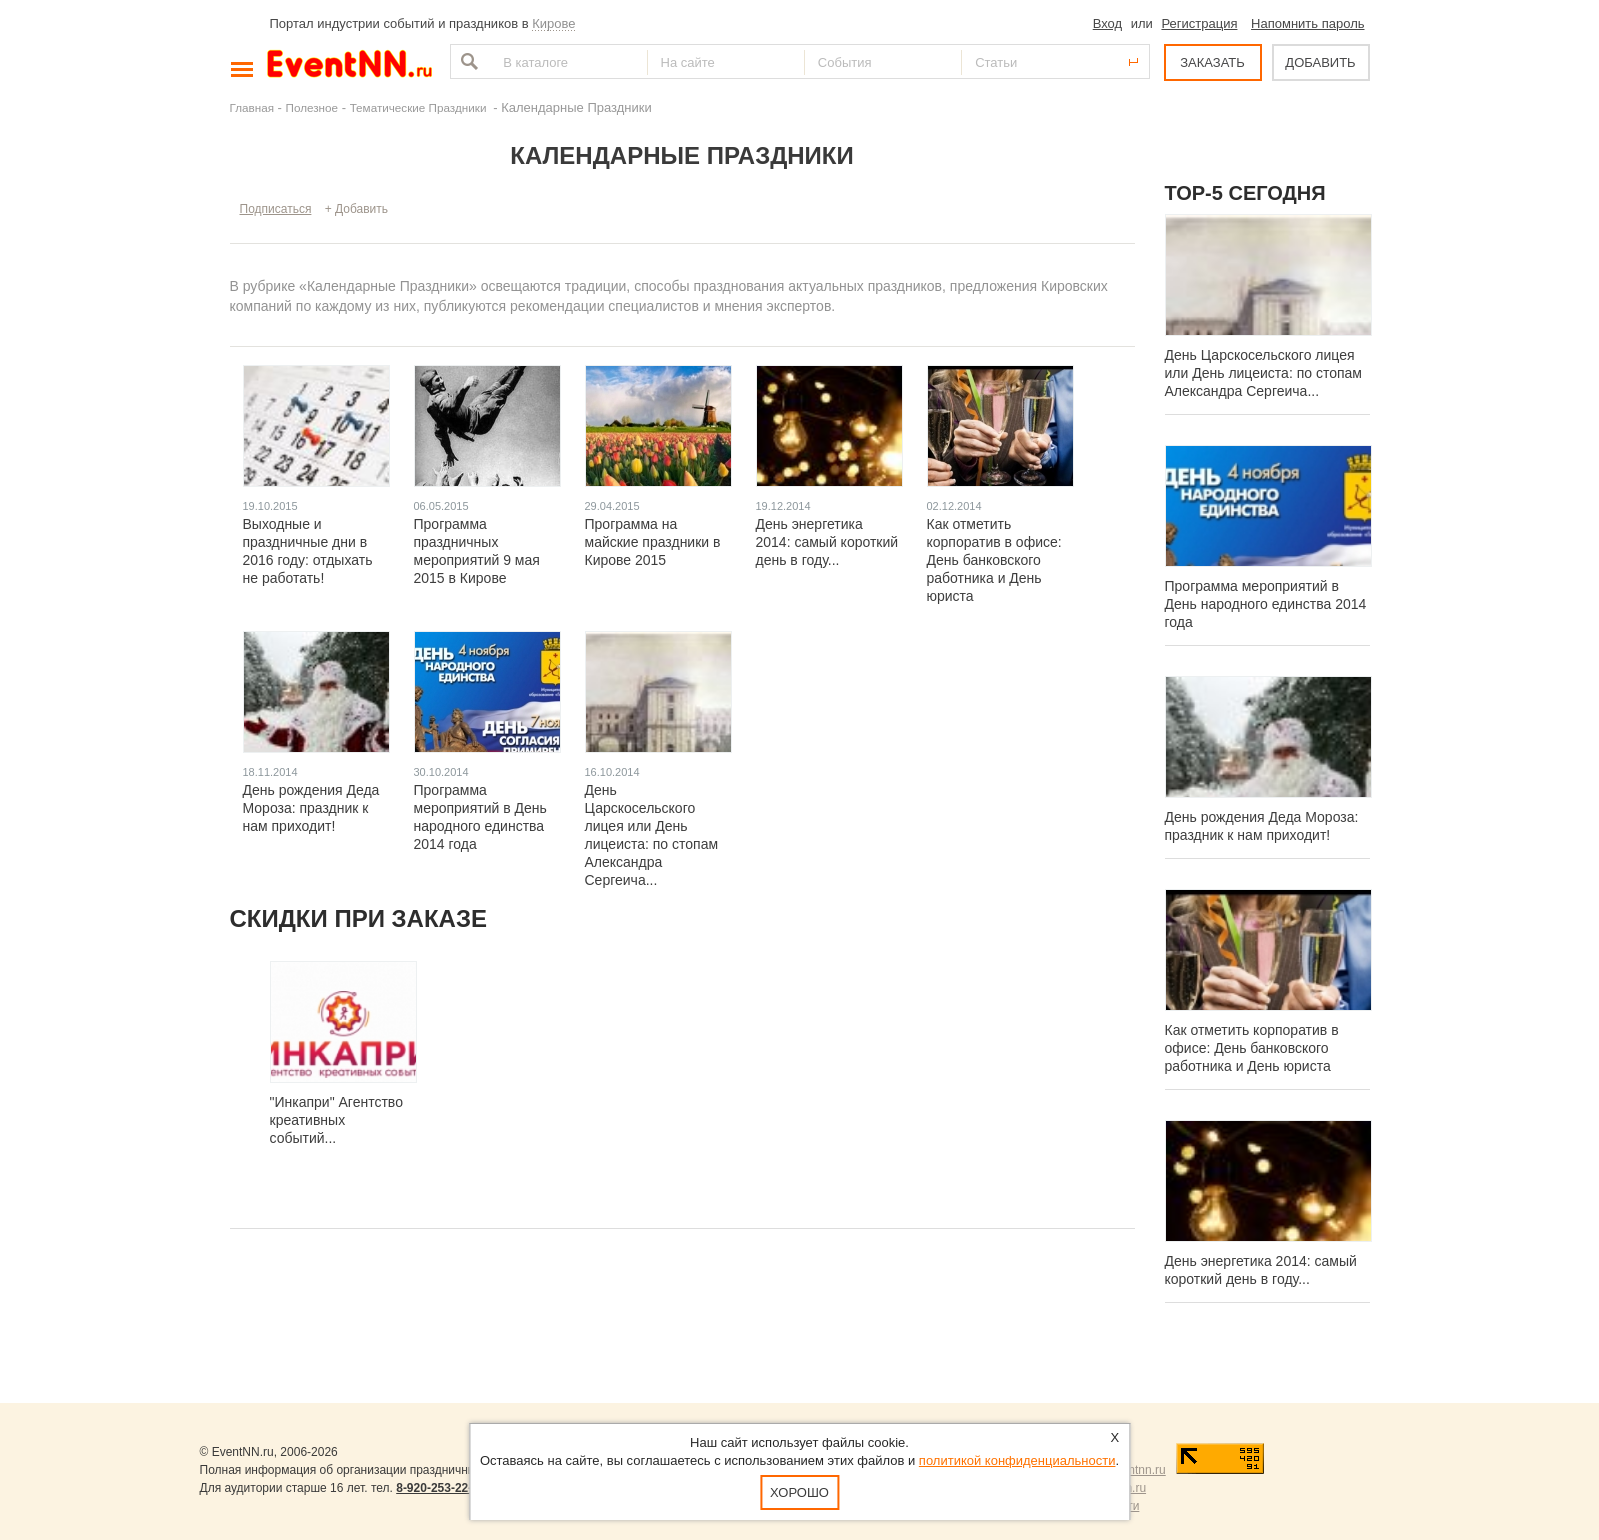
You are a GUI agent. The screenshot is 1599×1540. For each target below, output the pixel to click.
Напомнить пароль (1307, 23)
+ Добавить (356, 209)
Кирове (553, 23)
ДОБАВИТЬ (1320, 62)
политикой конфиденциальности (1017, 1460)
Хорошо (799, 1492)
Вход (1107, 23)
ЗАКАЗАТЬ (1212, 62)
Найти (467, 61)
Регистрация (1199, 23)
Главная (252, 107)
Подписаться (276, 209)
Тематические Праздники (420, 107)
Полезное (312, 107)
